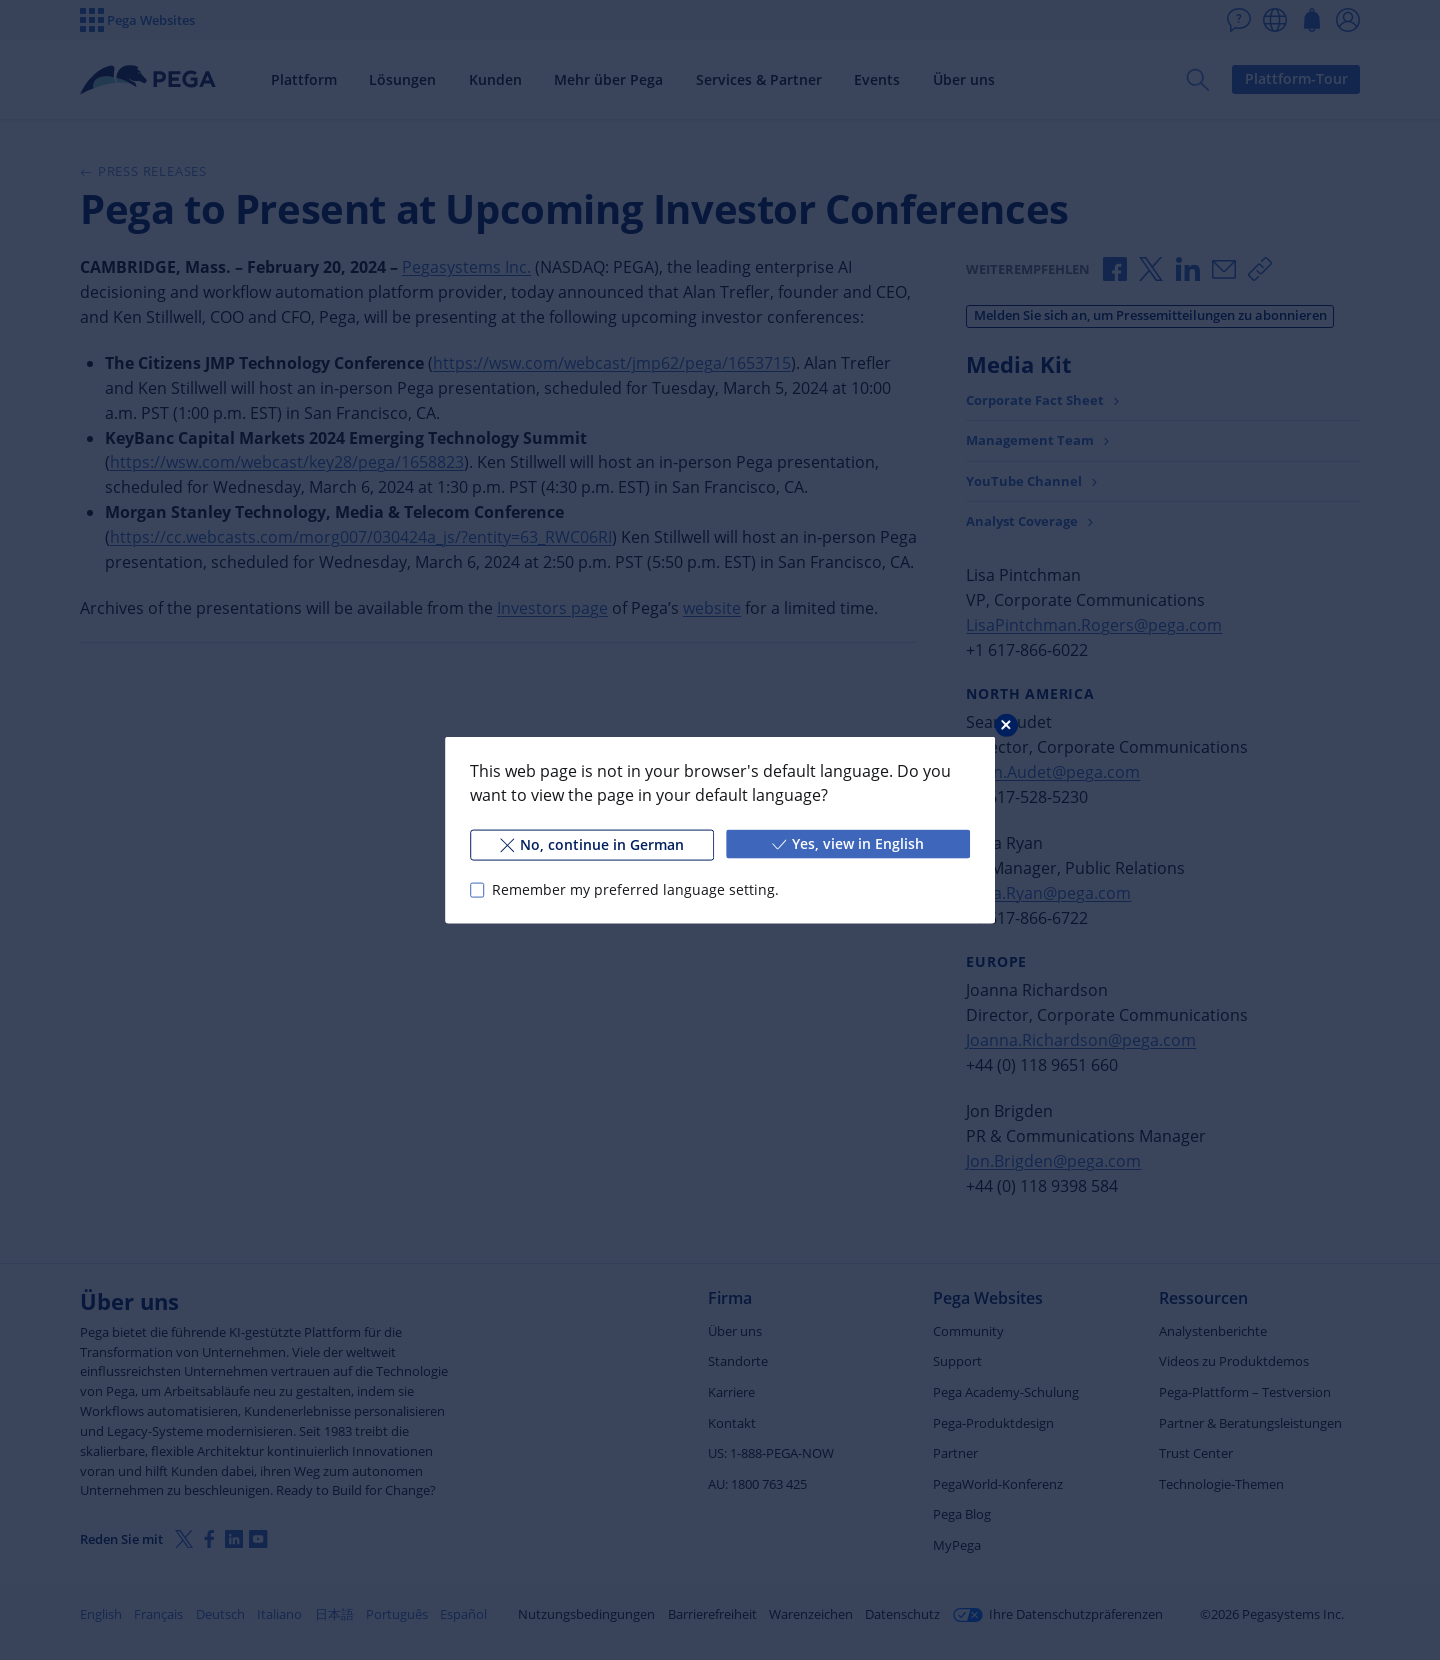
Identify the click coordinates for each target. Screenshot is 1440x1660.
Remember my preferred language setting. (635, 889)
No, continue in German (592, 844)
